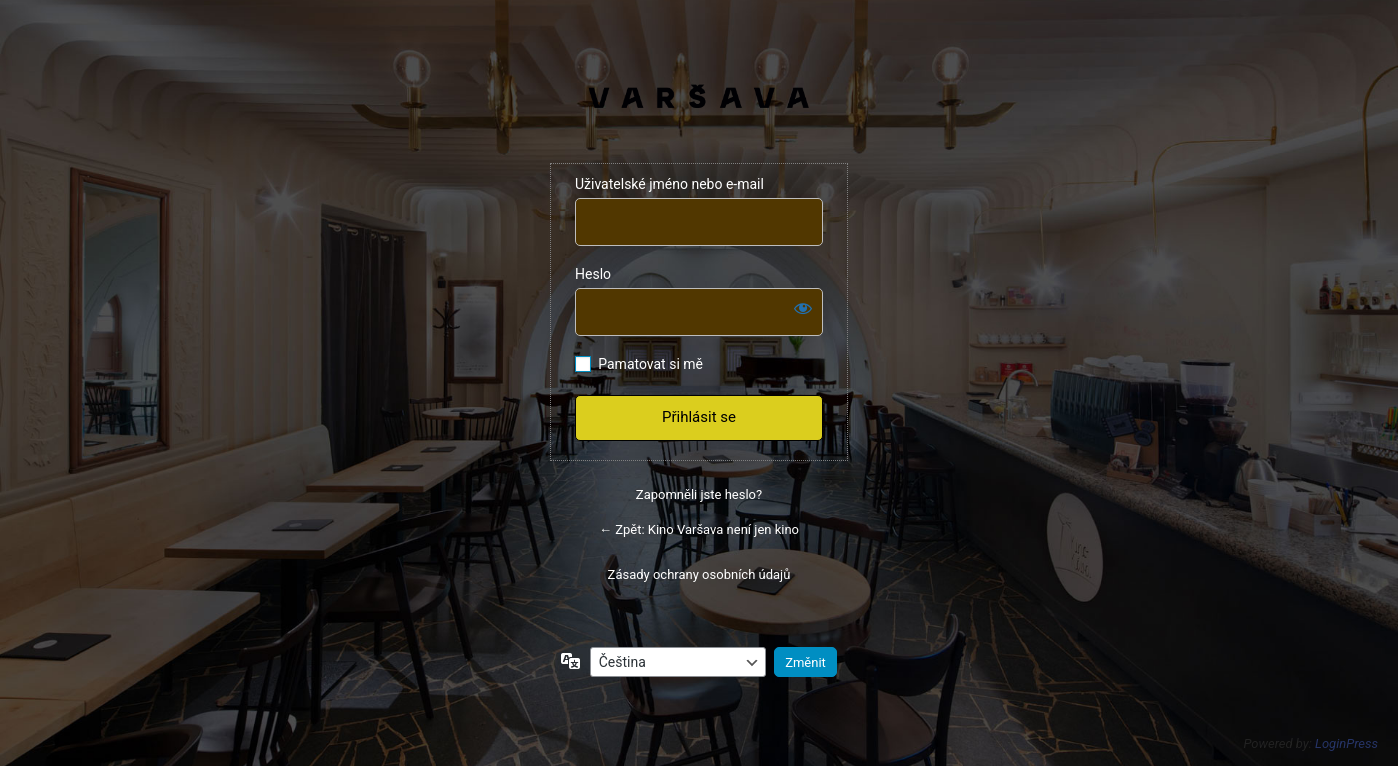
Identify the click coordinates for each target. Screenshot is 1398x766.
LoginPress (1346, 743)
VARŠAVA (699, 96)
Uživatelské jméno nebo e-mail (669, 184)
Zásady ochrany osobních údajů (699, 574)
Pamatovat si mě (650, 364)
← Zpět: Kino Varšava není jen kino (699, 529)
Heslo (593, 274)
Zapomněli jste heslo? (699, 494)
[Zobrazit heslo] (803, 308)
